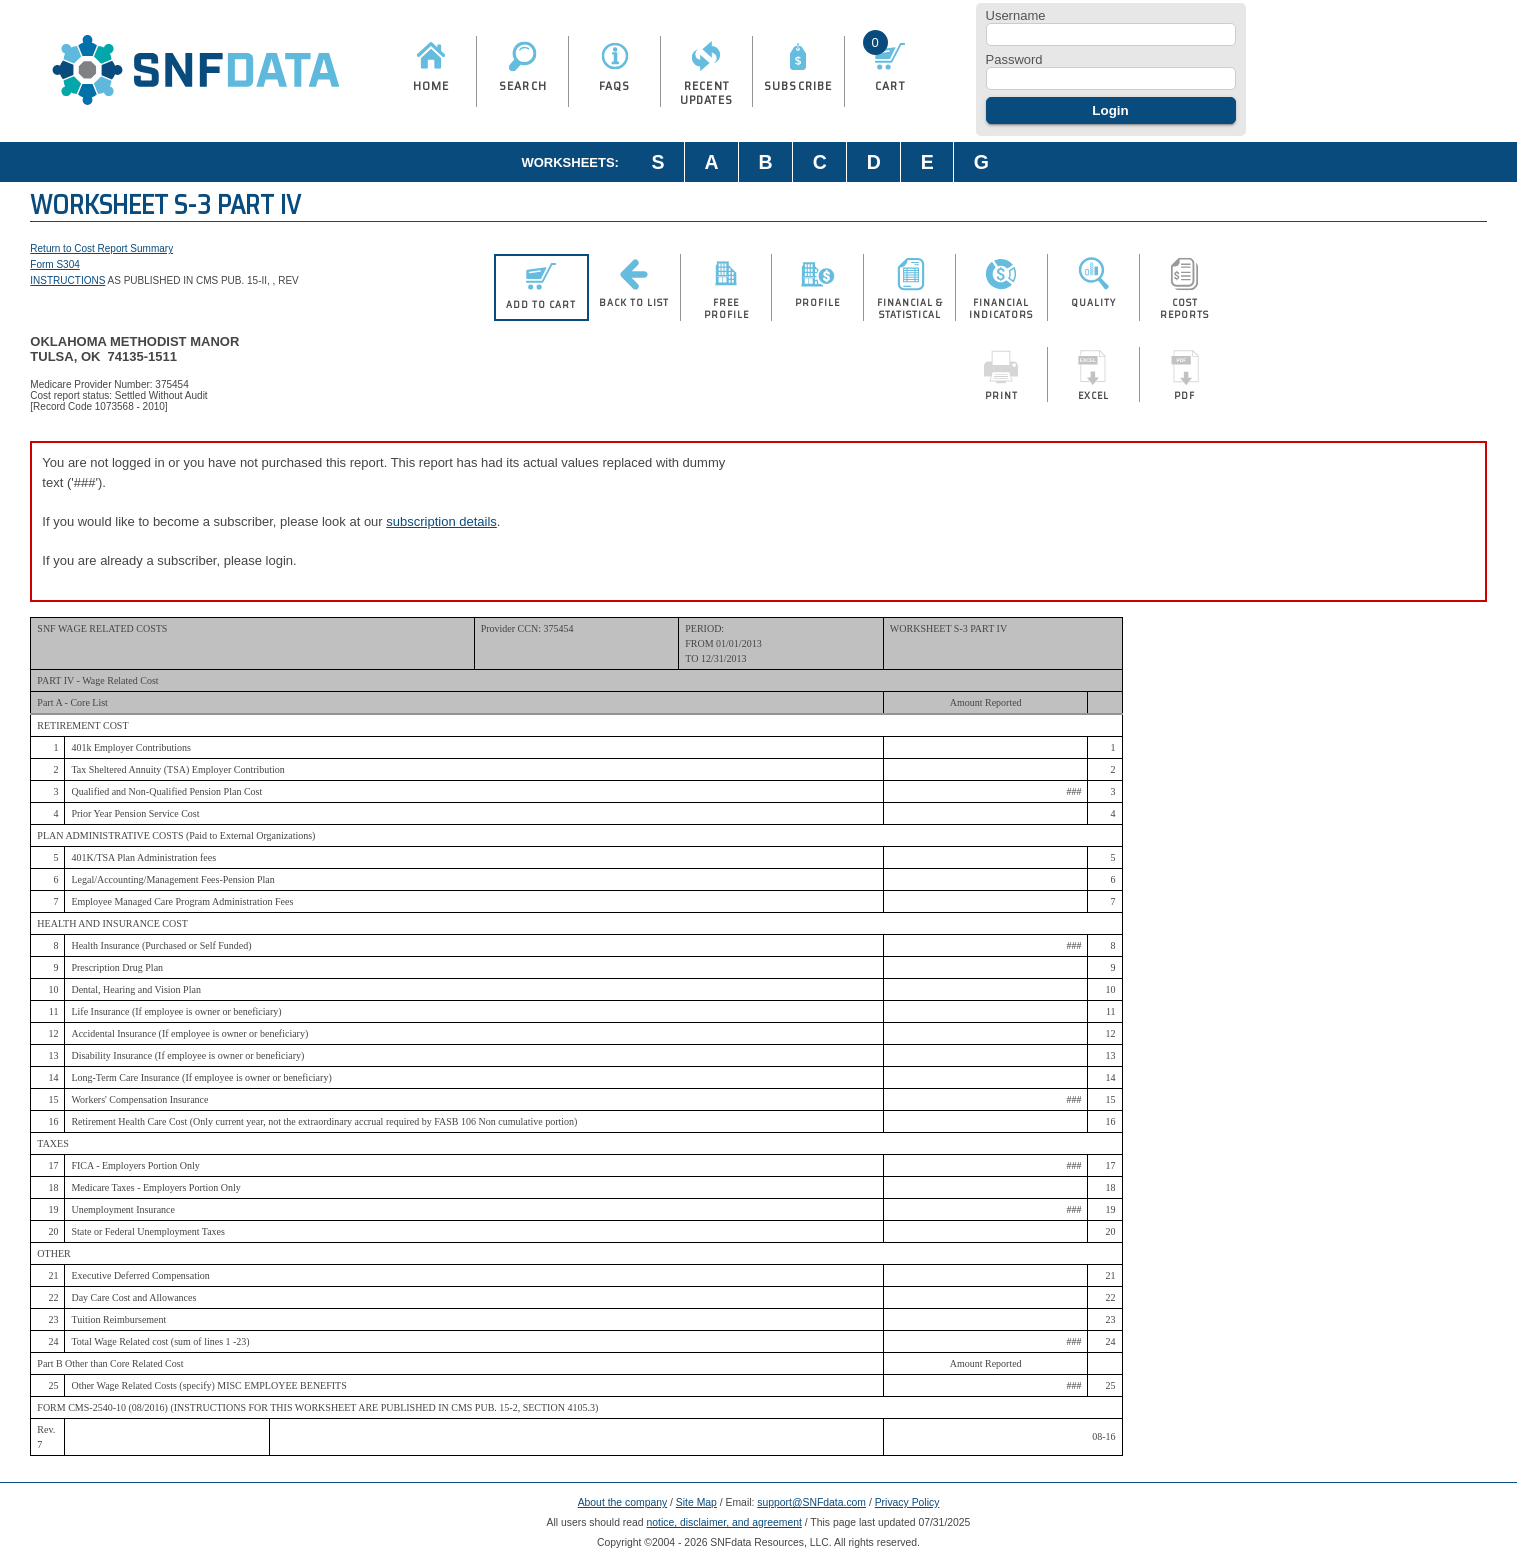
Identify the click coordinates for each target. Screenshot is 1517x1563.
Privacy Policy (907, 1502)
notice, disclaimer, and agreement (724, 1522)
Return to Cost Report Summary (101, 248)
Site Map (696, 1502)
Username (1016, 15)
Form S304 (54, 264)
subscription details (441, 521)
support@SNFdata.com (811, 1502)
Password (1014, 59)
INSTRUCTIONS (67, 280)
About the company (623, 1502)
